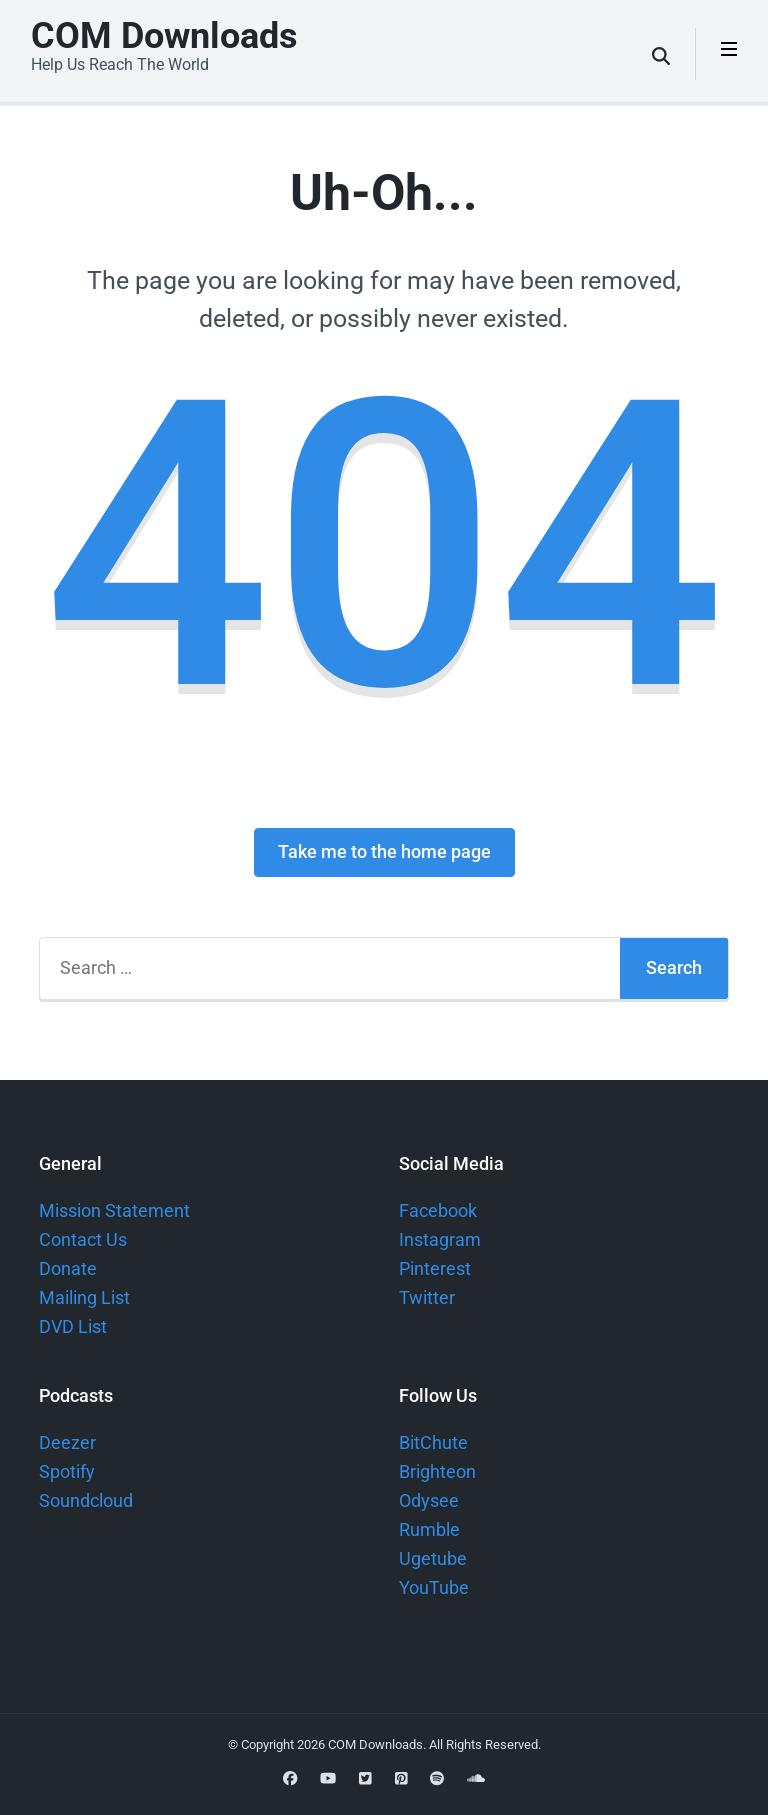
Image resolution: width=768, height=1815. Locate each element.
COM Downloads (164, 36)
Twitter (427, 1297)
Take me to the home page (384, 851)
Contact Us (83, 1239)
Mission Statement (114, 1210)
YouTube (434, 1587)
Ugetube (433, 1558)
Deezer (67, 1442)
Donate (68, 1268)
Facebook (438, 1210)
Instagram (440, 1239)
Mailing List (84, 1297)
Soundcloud (86, 1500)
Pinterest (435, 1268)
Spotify (67, 1471)
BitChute (433, 1442)
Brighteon (437, 1471)
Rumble (429, 1529)
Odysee (429, 1500)
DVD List (73, 1326)
